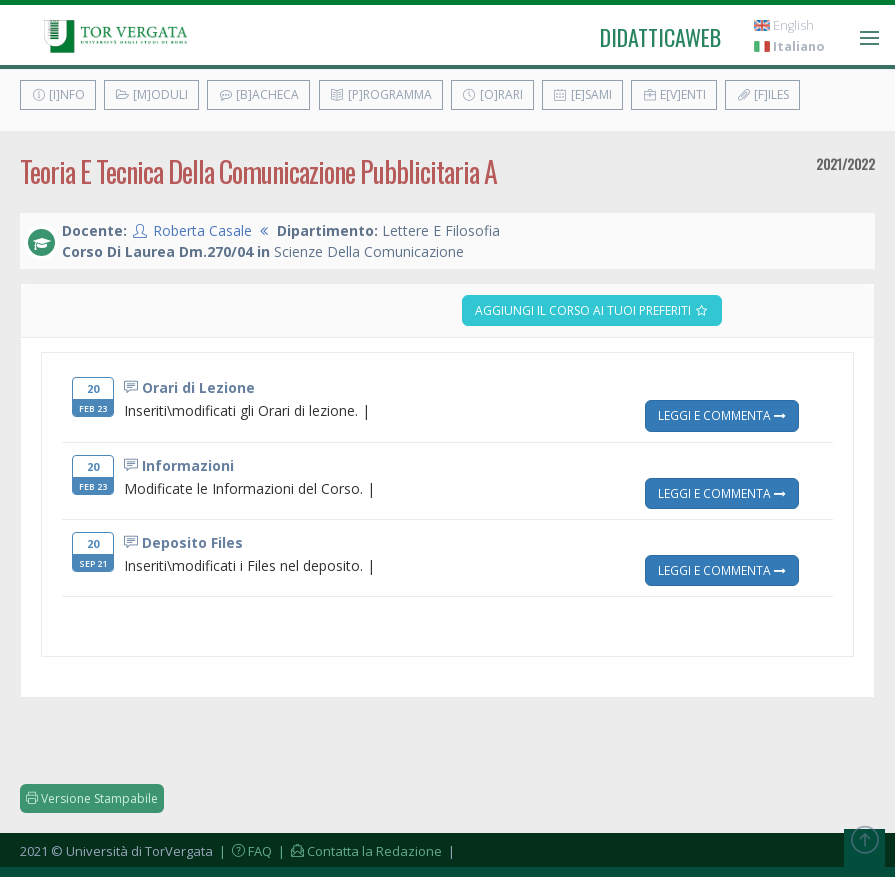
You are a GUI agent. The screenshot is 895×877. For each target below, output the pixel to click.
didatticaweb (660, 37)
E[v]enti (674, 94)
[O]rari (492, 94)
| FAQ (244, 851)
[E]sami (582, 94)
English (784, 25)
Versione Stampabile (92, 798)
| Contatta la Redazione (358, 851)
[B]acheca (258, 94)
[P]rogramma (381, 94)
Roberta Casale (202, 230)
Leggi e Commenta (722, 415)
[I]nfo (58, 94)
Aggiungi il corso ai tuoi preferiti (592, 310)
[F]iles (762, 94)
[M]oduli (151, 94)
